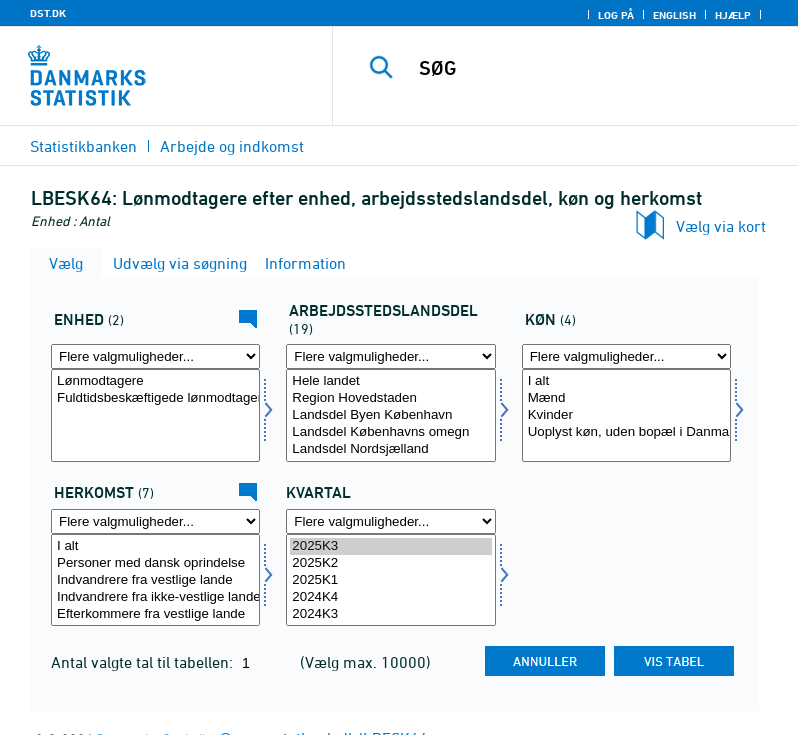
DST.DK (48, 13)
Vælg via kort (721, 226)
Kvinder (626, 415)
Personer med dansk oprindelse (155, 563)
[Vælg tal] (155, 415)
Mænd (626, 398)
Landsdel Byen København (390, 415)
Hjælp (733, 15)
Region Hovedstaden (390, 398)
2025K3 (390, 546)
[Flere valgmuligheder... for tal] (155, 356)
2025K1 (390, 580)
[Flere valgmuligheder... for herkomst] (155, 521)
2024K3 (390, 614)
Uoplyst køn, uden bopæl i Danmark (626, 432)
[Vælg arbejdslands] (390, 415)
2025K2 (390, 563)
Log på (616, 15)
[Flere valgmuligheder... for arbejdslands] (390, 356)
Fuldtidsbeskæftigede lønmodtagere (155, 398)
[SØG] (595, 68)
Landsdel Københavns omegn (390, 432)
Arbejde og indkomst (232, 146)
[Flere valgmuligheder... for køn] (626, 356)
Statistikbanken (83, 146)
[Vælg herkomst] (155, 580)
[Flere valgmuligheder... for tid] (390, 521)
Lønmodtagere (155, 381)
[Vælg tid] (390, 580)
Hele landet (390, 381)
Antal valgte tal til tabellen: (144, 662)
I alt (626, 381)
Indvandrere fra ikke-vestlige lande (155, 597)
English (674, 15)
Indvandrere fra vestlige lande (155, 580)
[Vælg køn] (626, 415)
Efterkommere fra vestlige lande (155, 614)
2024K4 (390, 597)
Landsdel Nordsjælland (390, 449)
